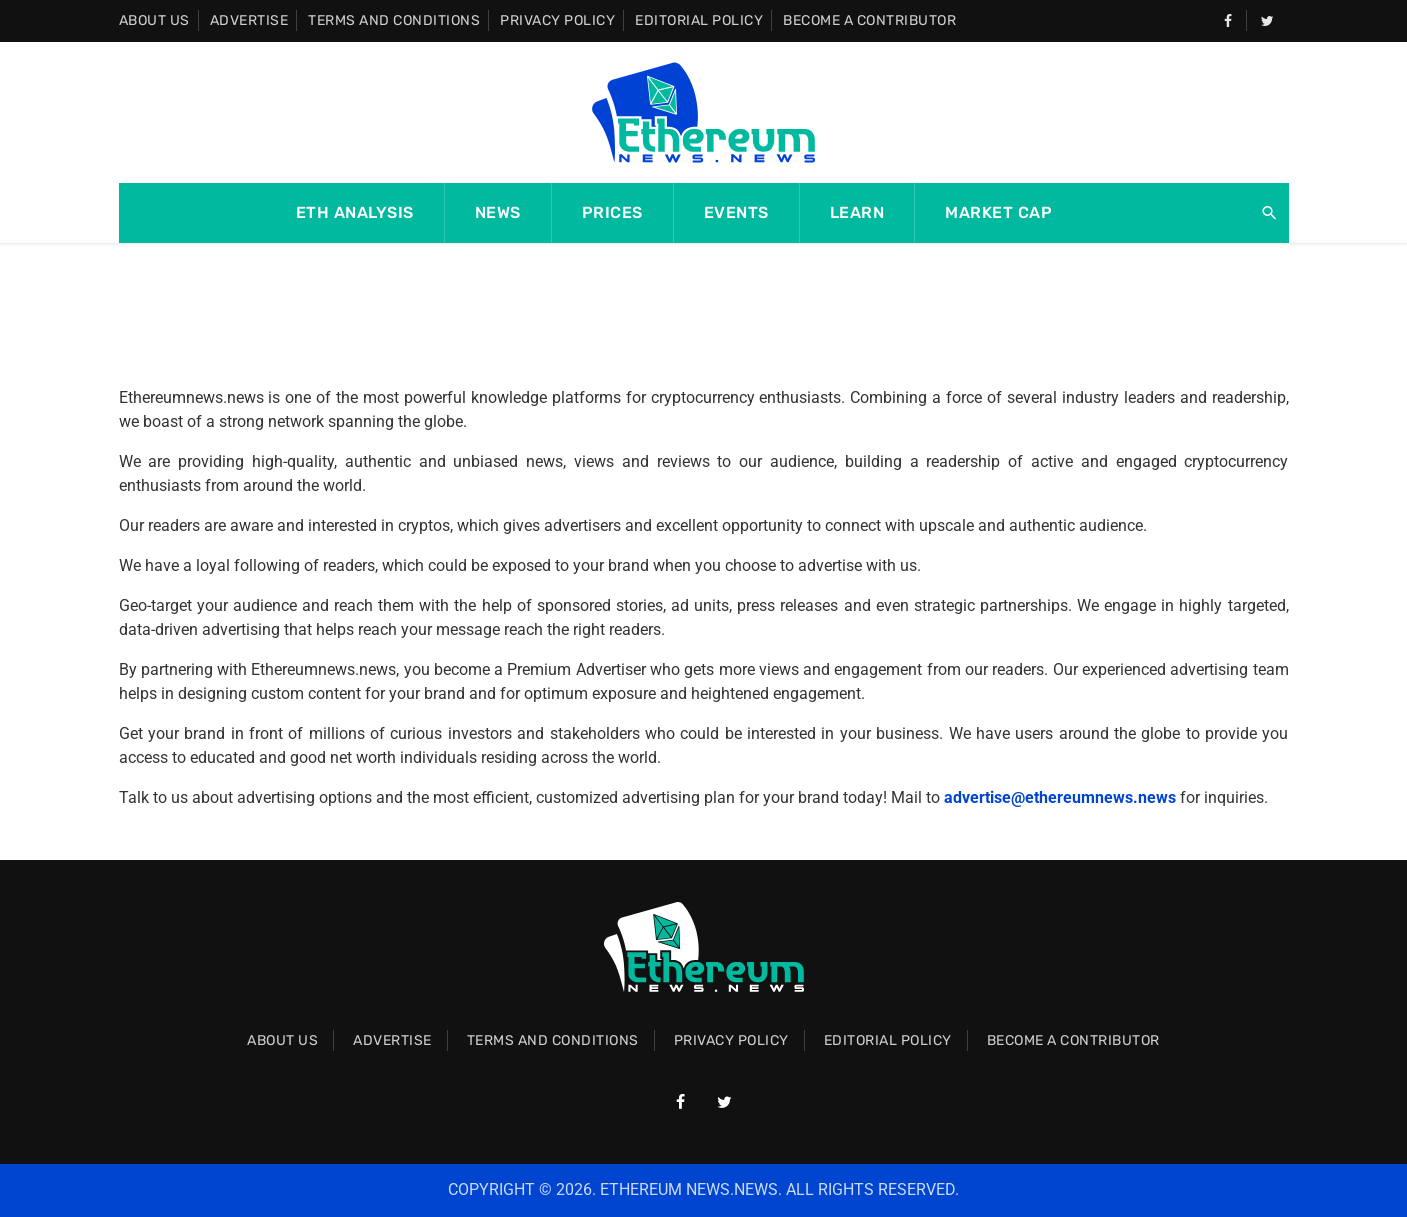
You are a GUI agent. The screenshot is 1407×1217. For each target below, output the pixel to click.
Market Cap (998, 212)
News (498, 212)
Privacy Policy (557, 20)
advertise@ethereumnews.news (1060, 797)
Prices (612, 212)
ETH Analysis (355, 212)
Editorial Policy (699, 20)
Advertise (249, 20)
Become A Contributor (869, 20)
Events (736, 212)
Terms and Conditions (394, 20)
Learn (857, 212)
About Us (154, 20)
